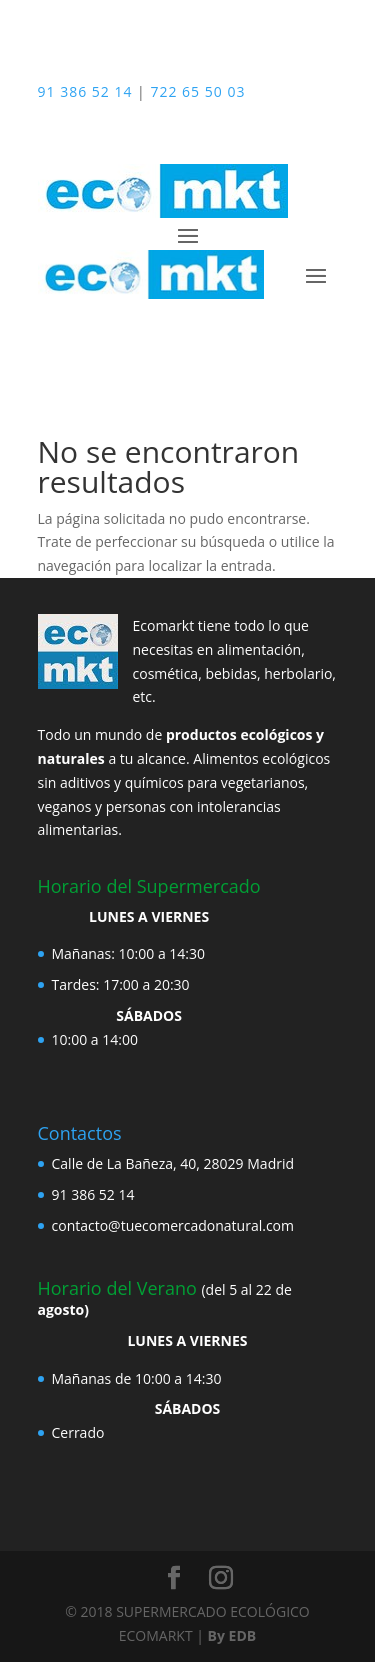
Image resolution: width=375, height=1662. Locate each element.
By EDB (232, 1635)
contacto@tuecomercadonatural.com (173, 1225)
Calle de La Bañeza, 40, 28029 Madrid (173, 1163)
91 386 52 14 (85, 91)
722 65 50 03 (197, 91)
